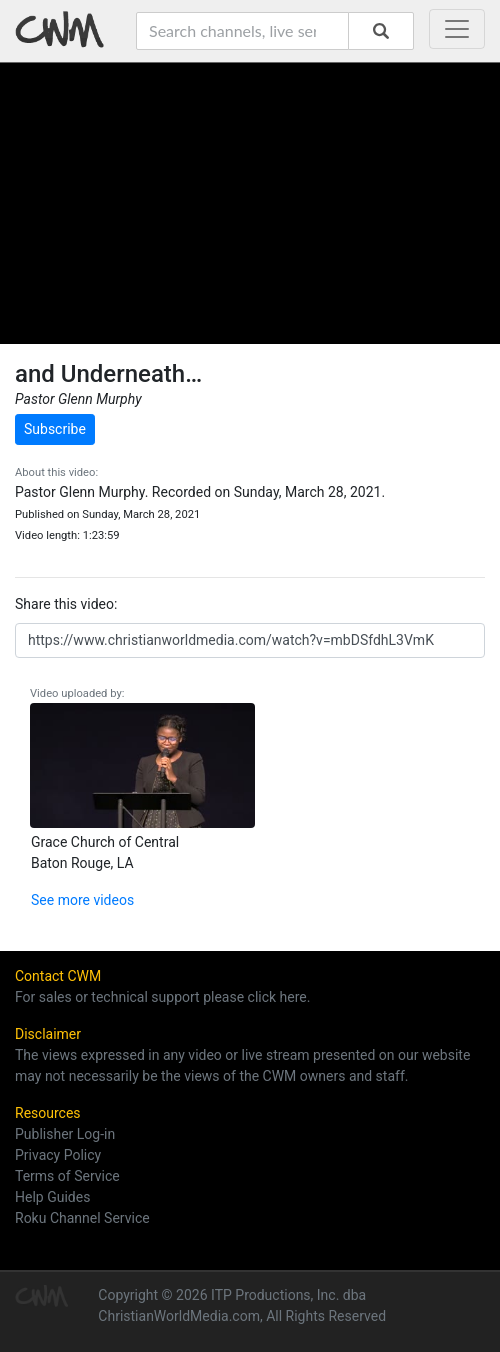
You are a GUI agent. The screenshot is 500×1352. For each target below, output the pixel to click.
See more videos (82, 900)
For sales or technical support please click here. (162, 997)
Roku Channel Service (82, 1218)
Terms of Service (67, 1176)
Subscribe (55, 429)
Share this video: (66, 604)
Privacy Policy (58, 1155)
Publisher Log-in (65, 1134)
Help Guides (52, 1197)
